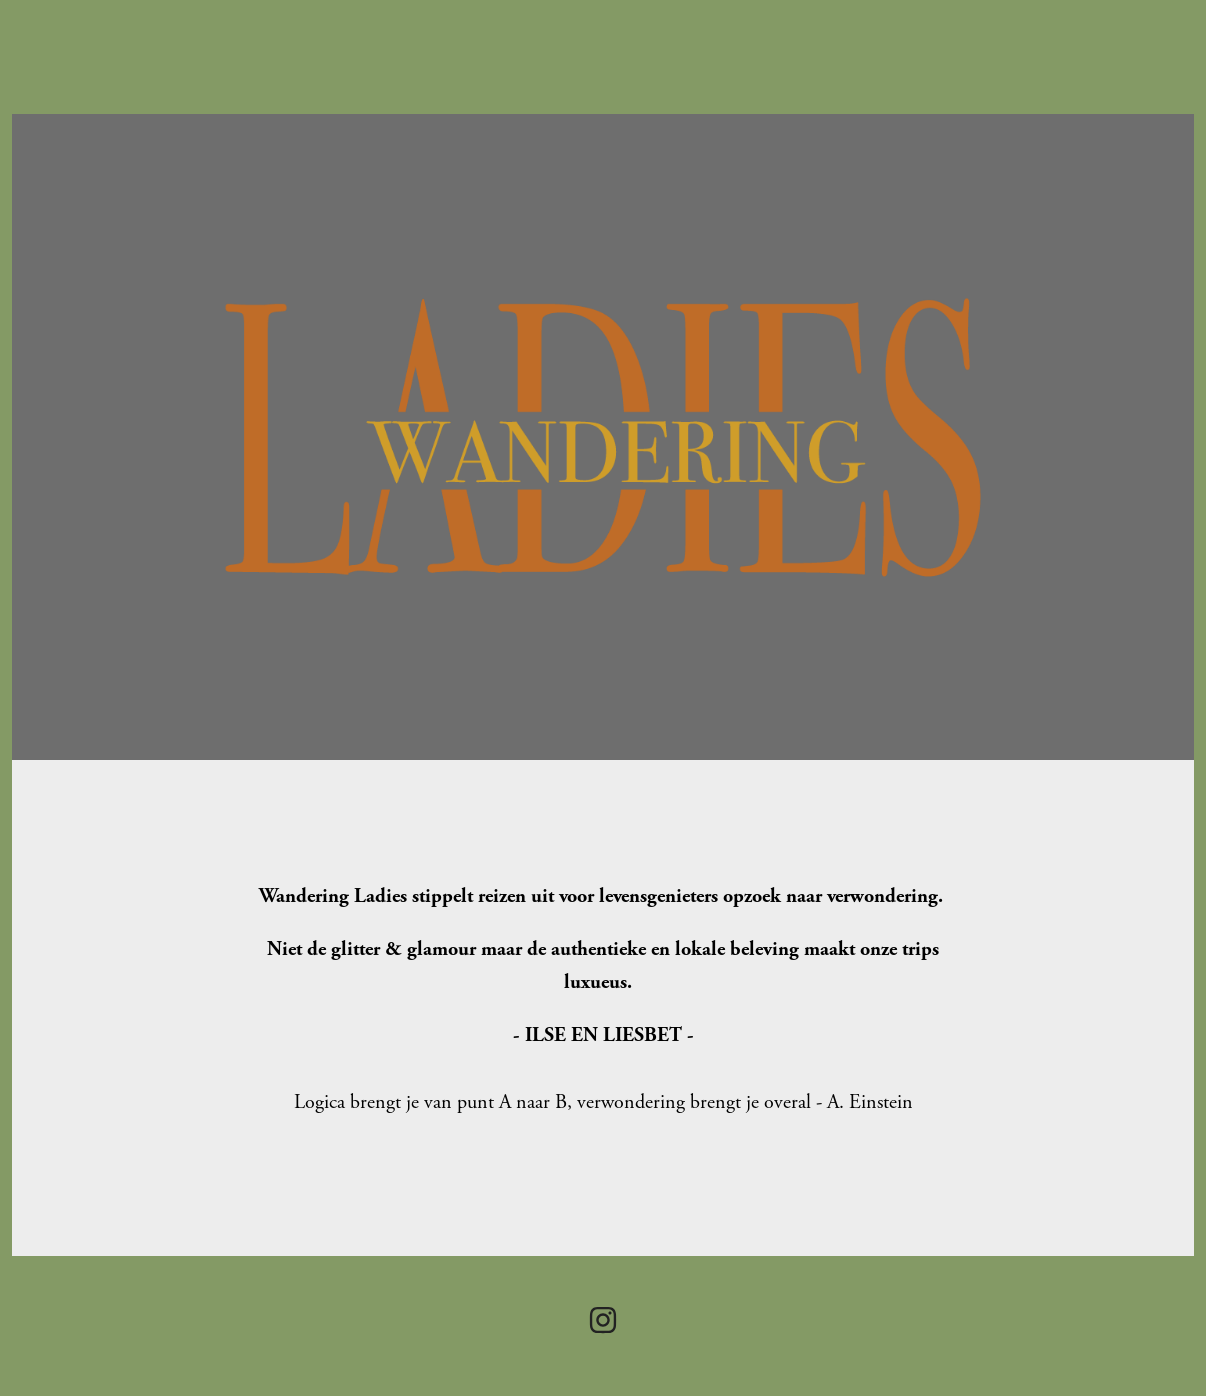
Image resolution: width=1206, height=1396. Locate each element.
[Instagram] (603, 1320)
